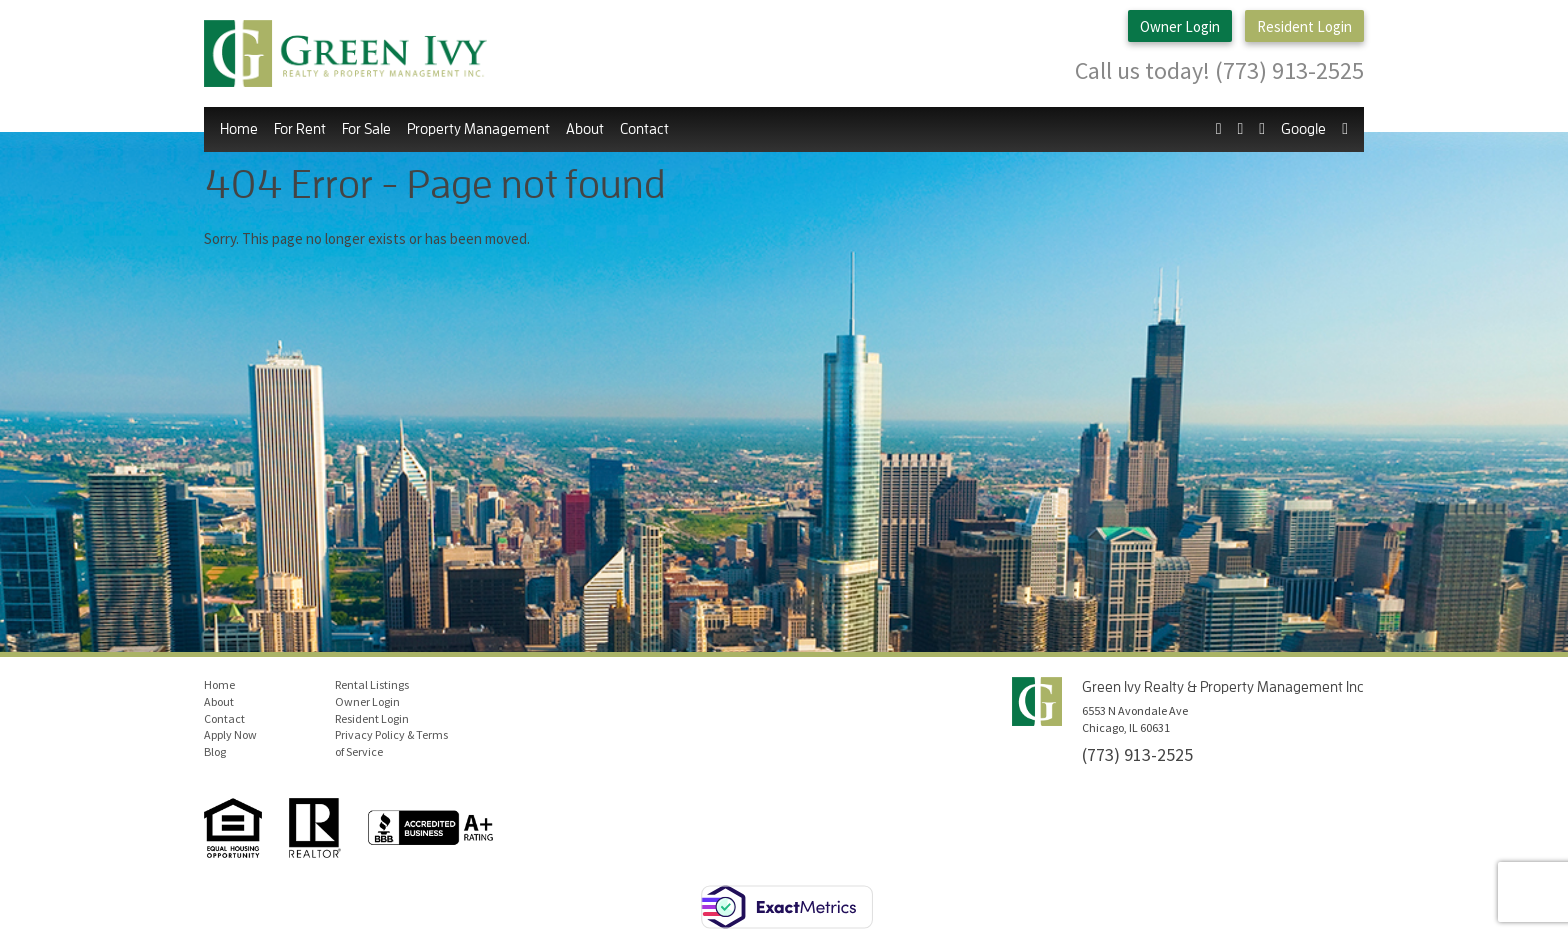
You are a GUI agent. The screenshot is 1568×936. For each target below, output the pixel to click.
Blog (215, 751)
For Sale (366, 129)
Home (239, 129)
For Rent (300, 129)
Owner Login (1180, 26)
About (585, 129)
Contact (644, 129)
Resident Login (1304, 26)
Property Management (478, 129)
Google (1303, 129)
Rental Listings (372, 684)
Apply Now (230, 734)
